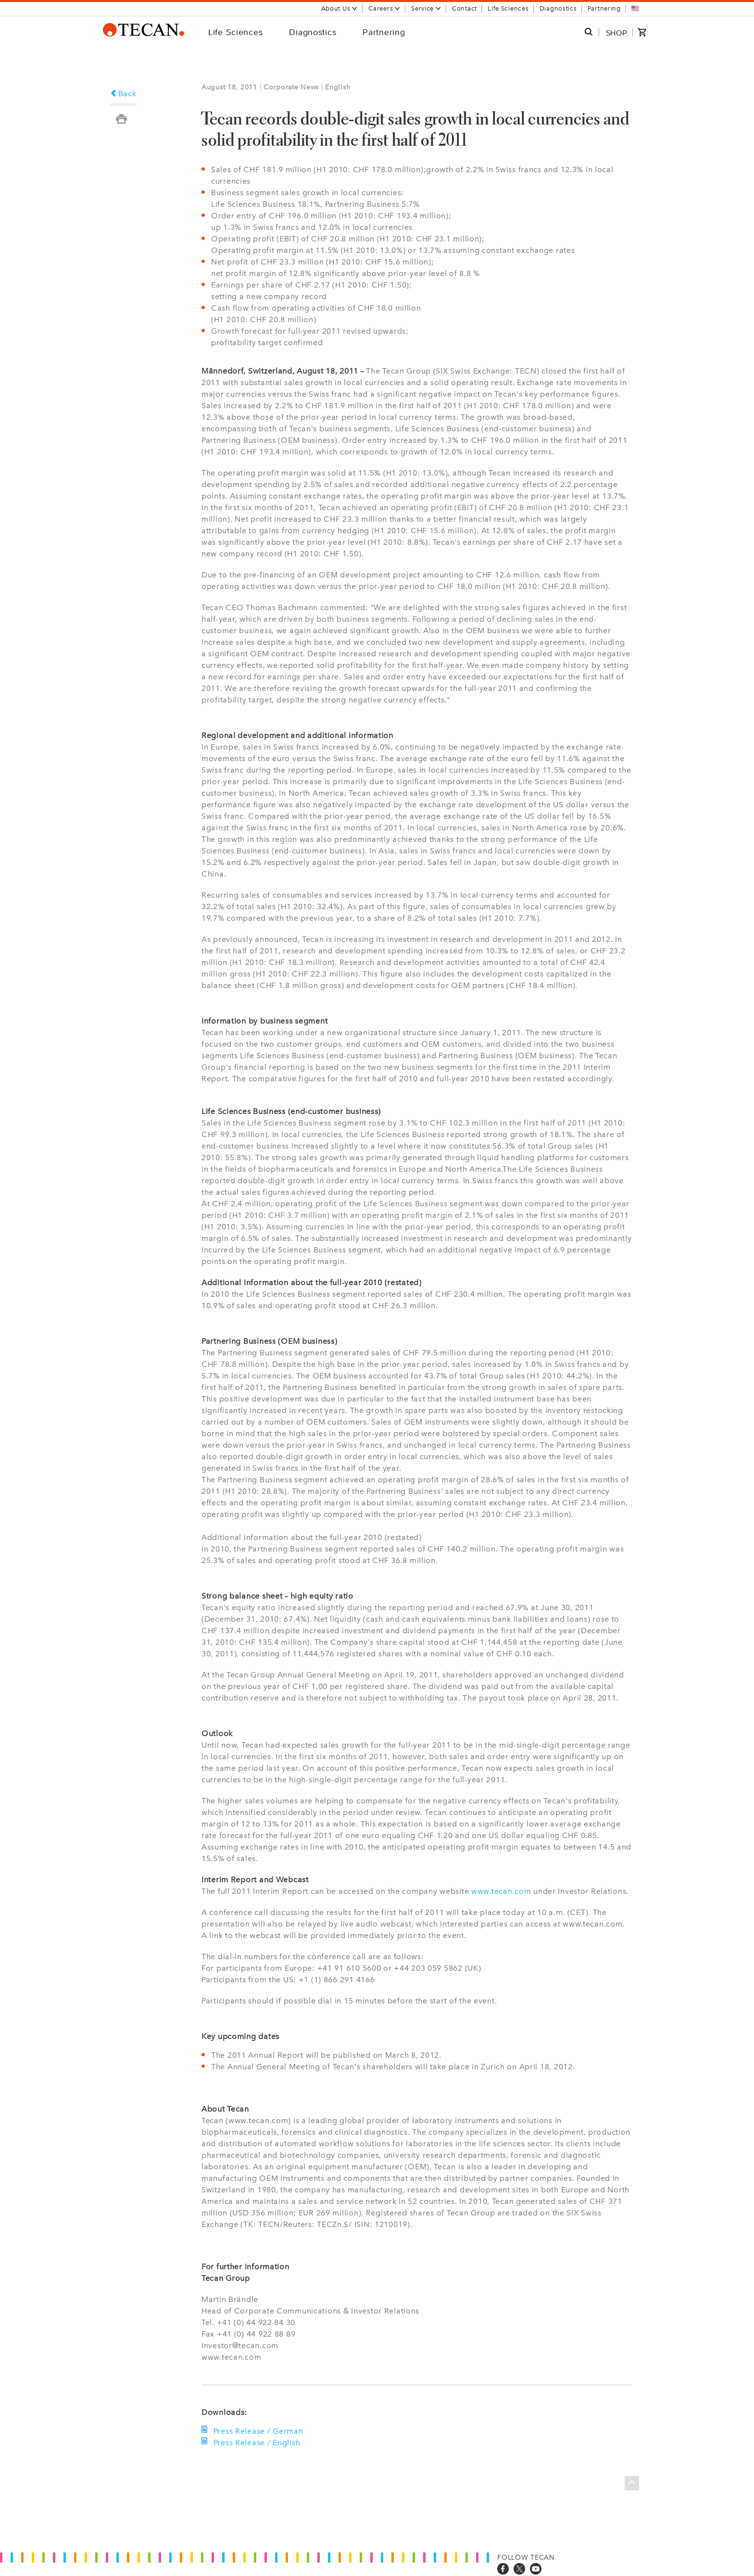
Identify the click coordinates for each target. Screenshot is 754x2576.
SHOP (616, 33)
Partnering (604, 8)
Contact (464, 8)
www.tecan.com (501, 1891)
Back (123, 93)
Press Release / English (255, 2442)
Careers (384, 8)
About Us (339, 8)
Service (426, 8)
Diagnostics (558, 8)
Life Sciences (508, 8)
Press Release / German (257, 2431)
